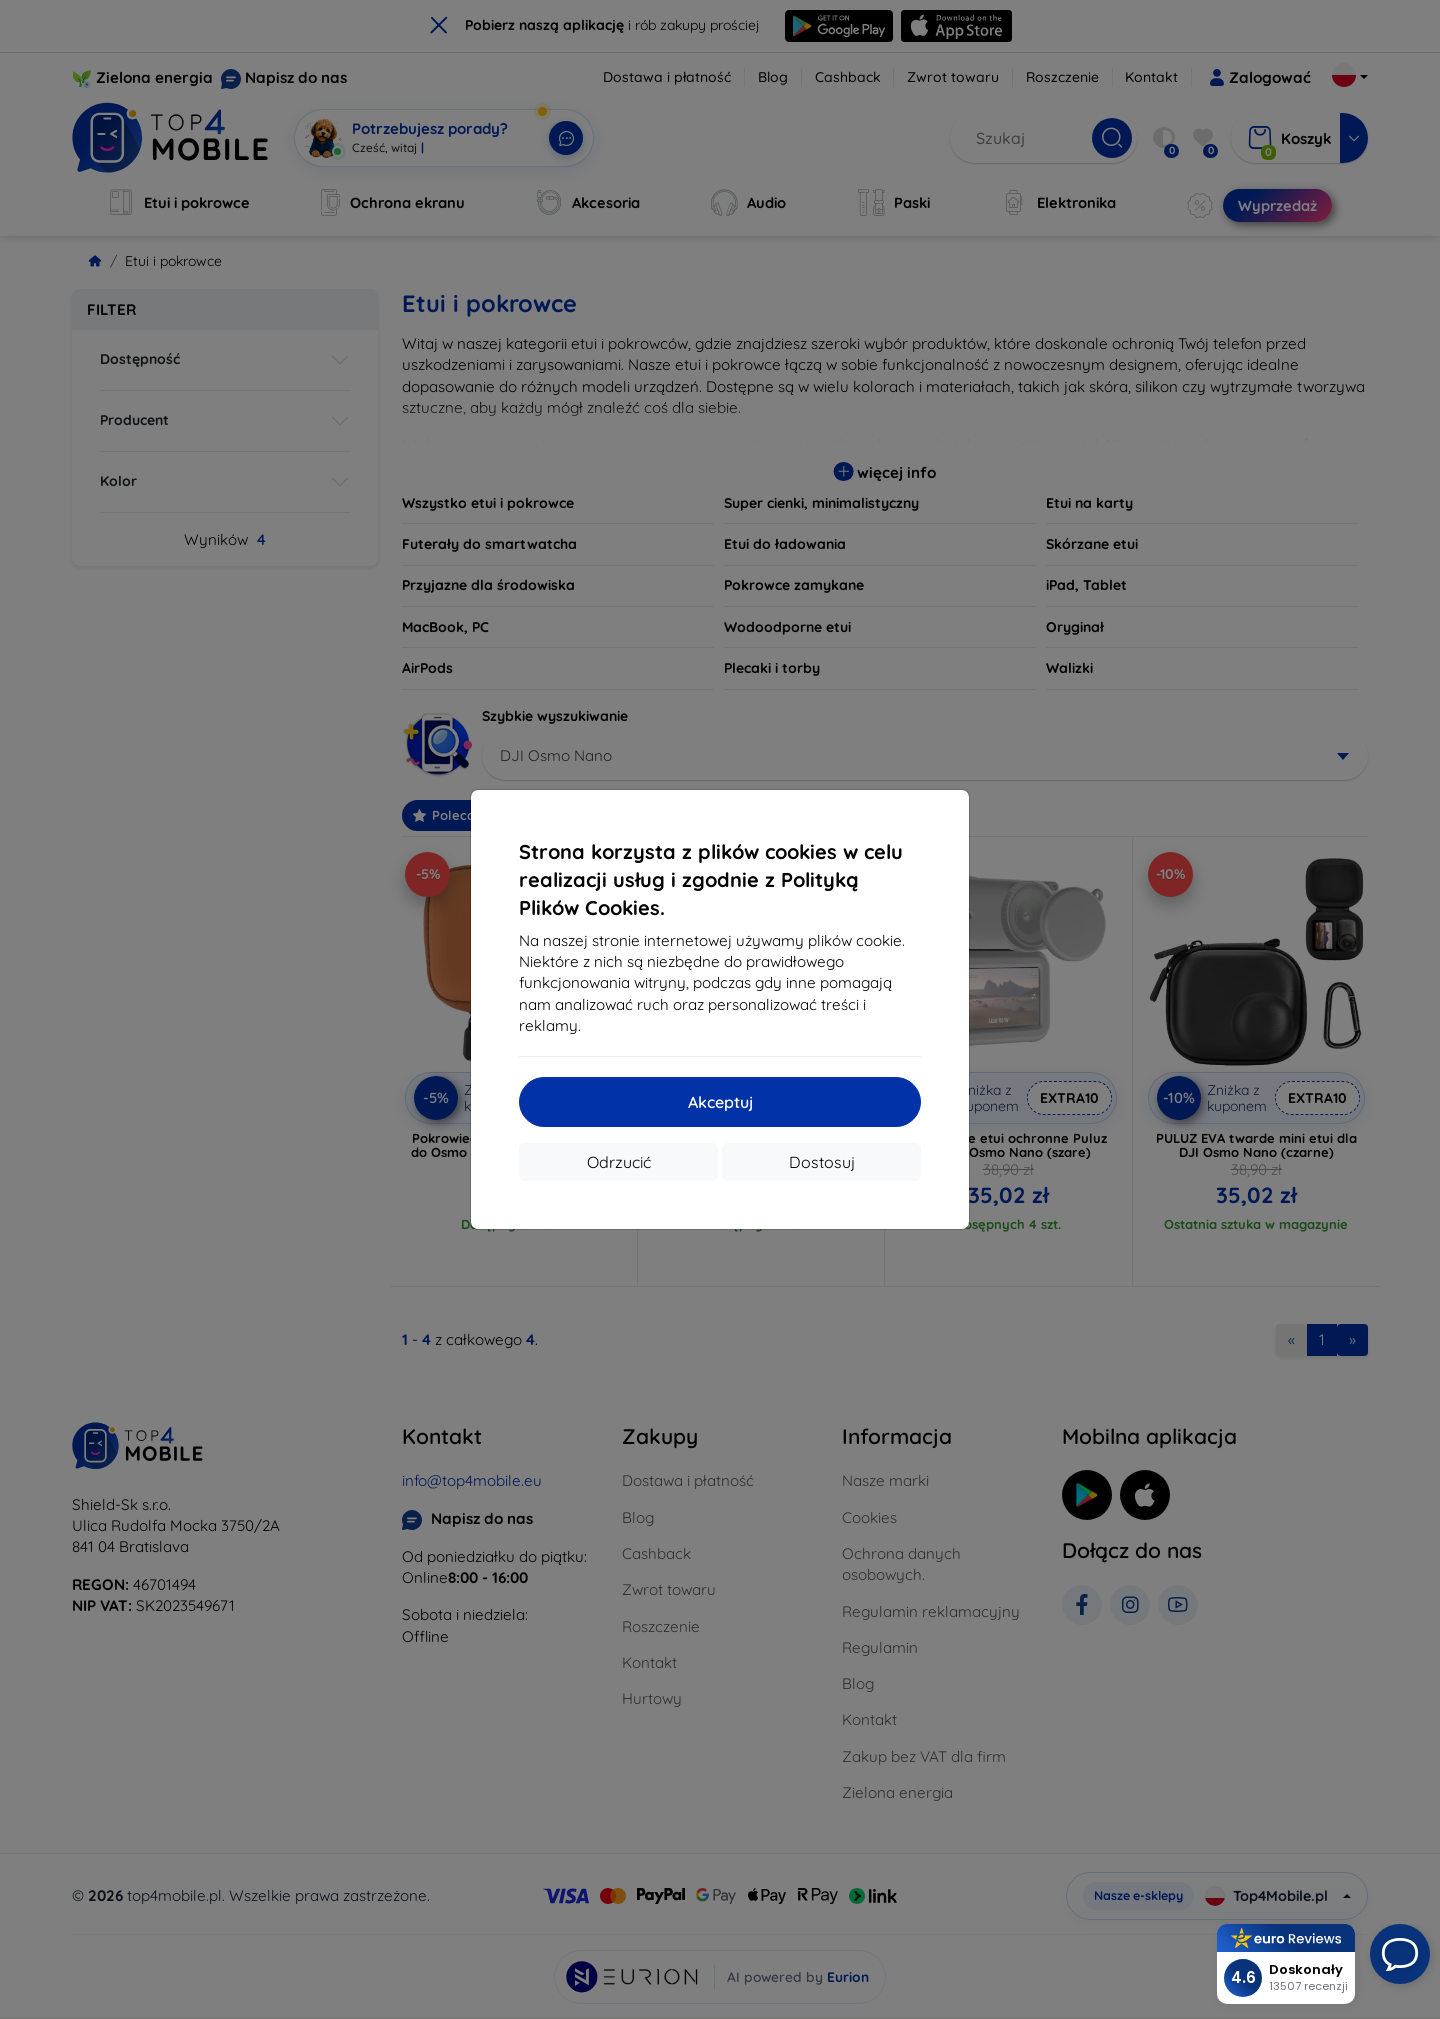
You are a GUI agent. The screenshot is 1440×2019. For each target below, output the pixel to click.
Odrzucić (619, 1162)
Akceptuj (720, 1102)
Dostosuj (822, 1162)
